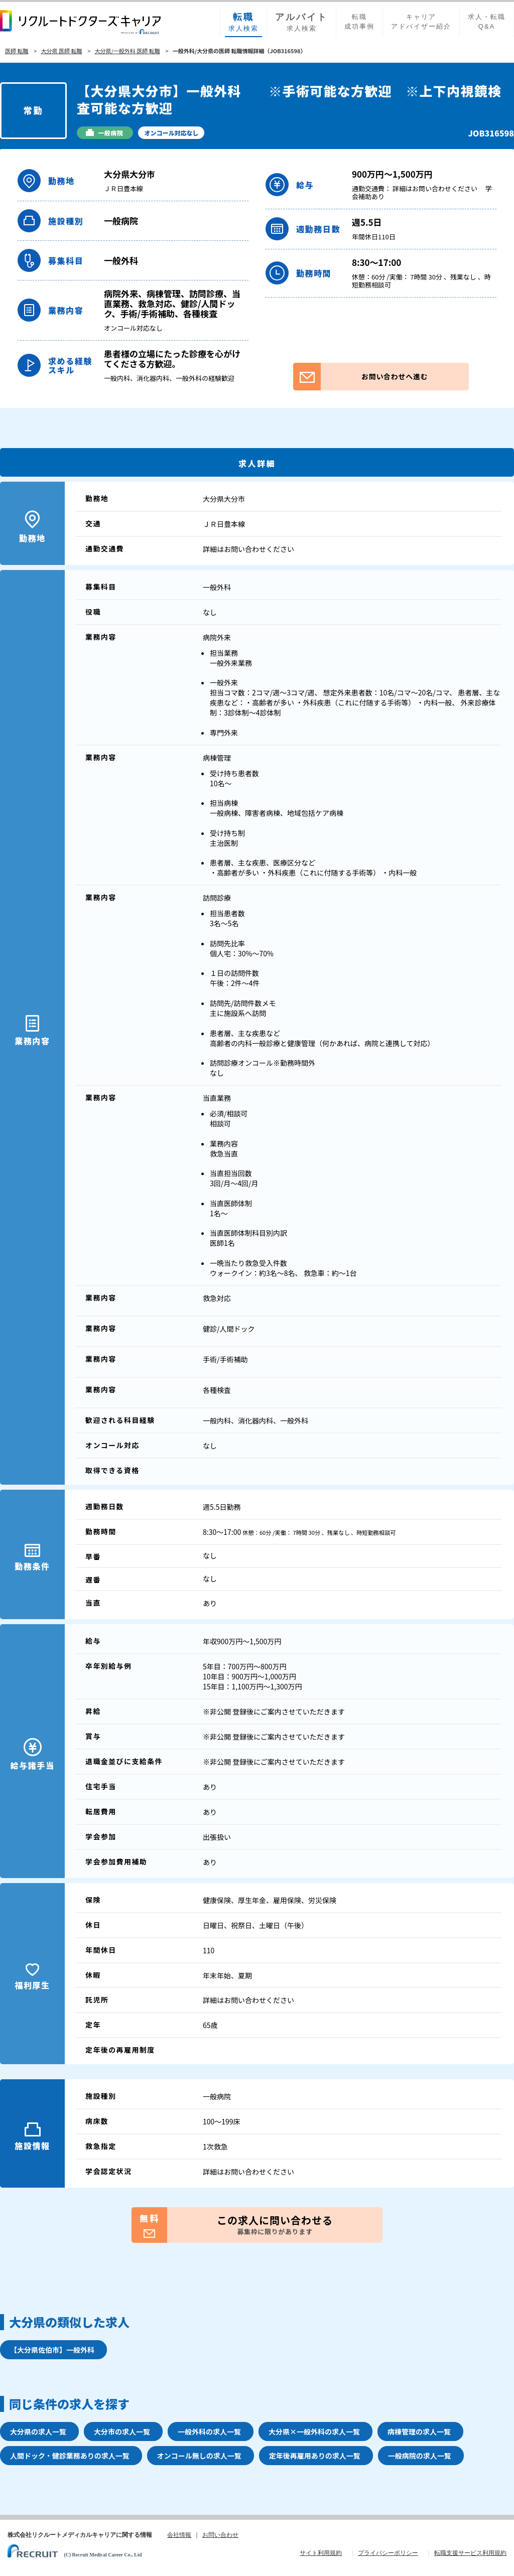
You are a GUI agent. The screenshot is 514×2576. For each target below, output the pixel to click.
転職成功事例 (359, 21)
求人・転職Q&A (486, 21)
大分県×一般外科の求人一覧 (314, 2431)
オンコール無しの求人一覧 (199, 2456)
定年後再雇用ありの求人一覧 (314, 2456)
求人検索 (243, 21)
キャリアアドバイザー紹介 (421, 21)
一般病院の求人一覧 (419, 2456)
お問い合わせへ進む (360, 376)
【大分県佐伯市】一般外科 (52, 2350)
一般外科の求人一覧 (209, 2431)
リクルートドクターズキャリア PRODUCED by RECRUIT (80, 22)
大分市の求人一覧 (122, 2431)
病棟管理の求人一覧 (419, 2431)
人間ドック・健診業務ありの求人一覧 (70, 2456)
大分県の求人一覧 (38, 2431)
